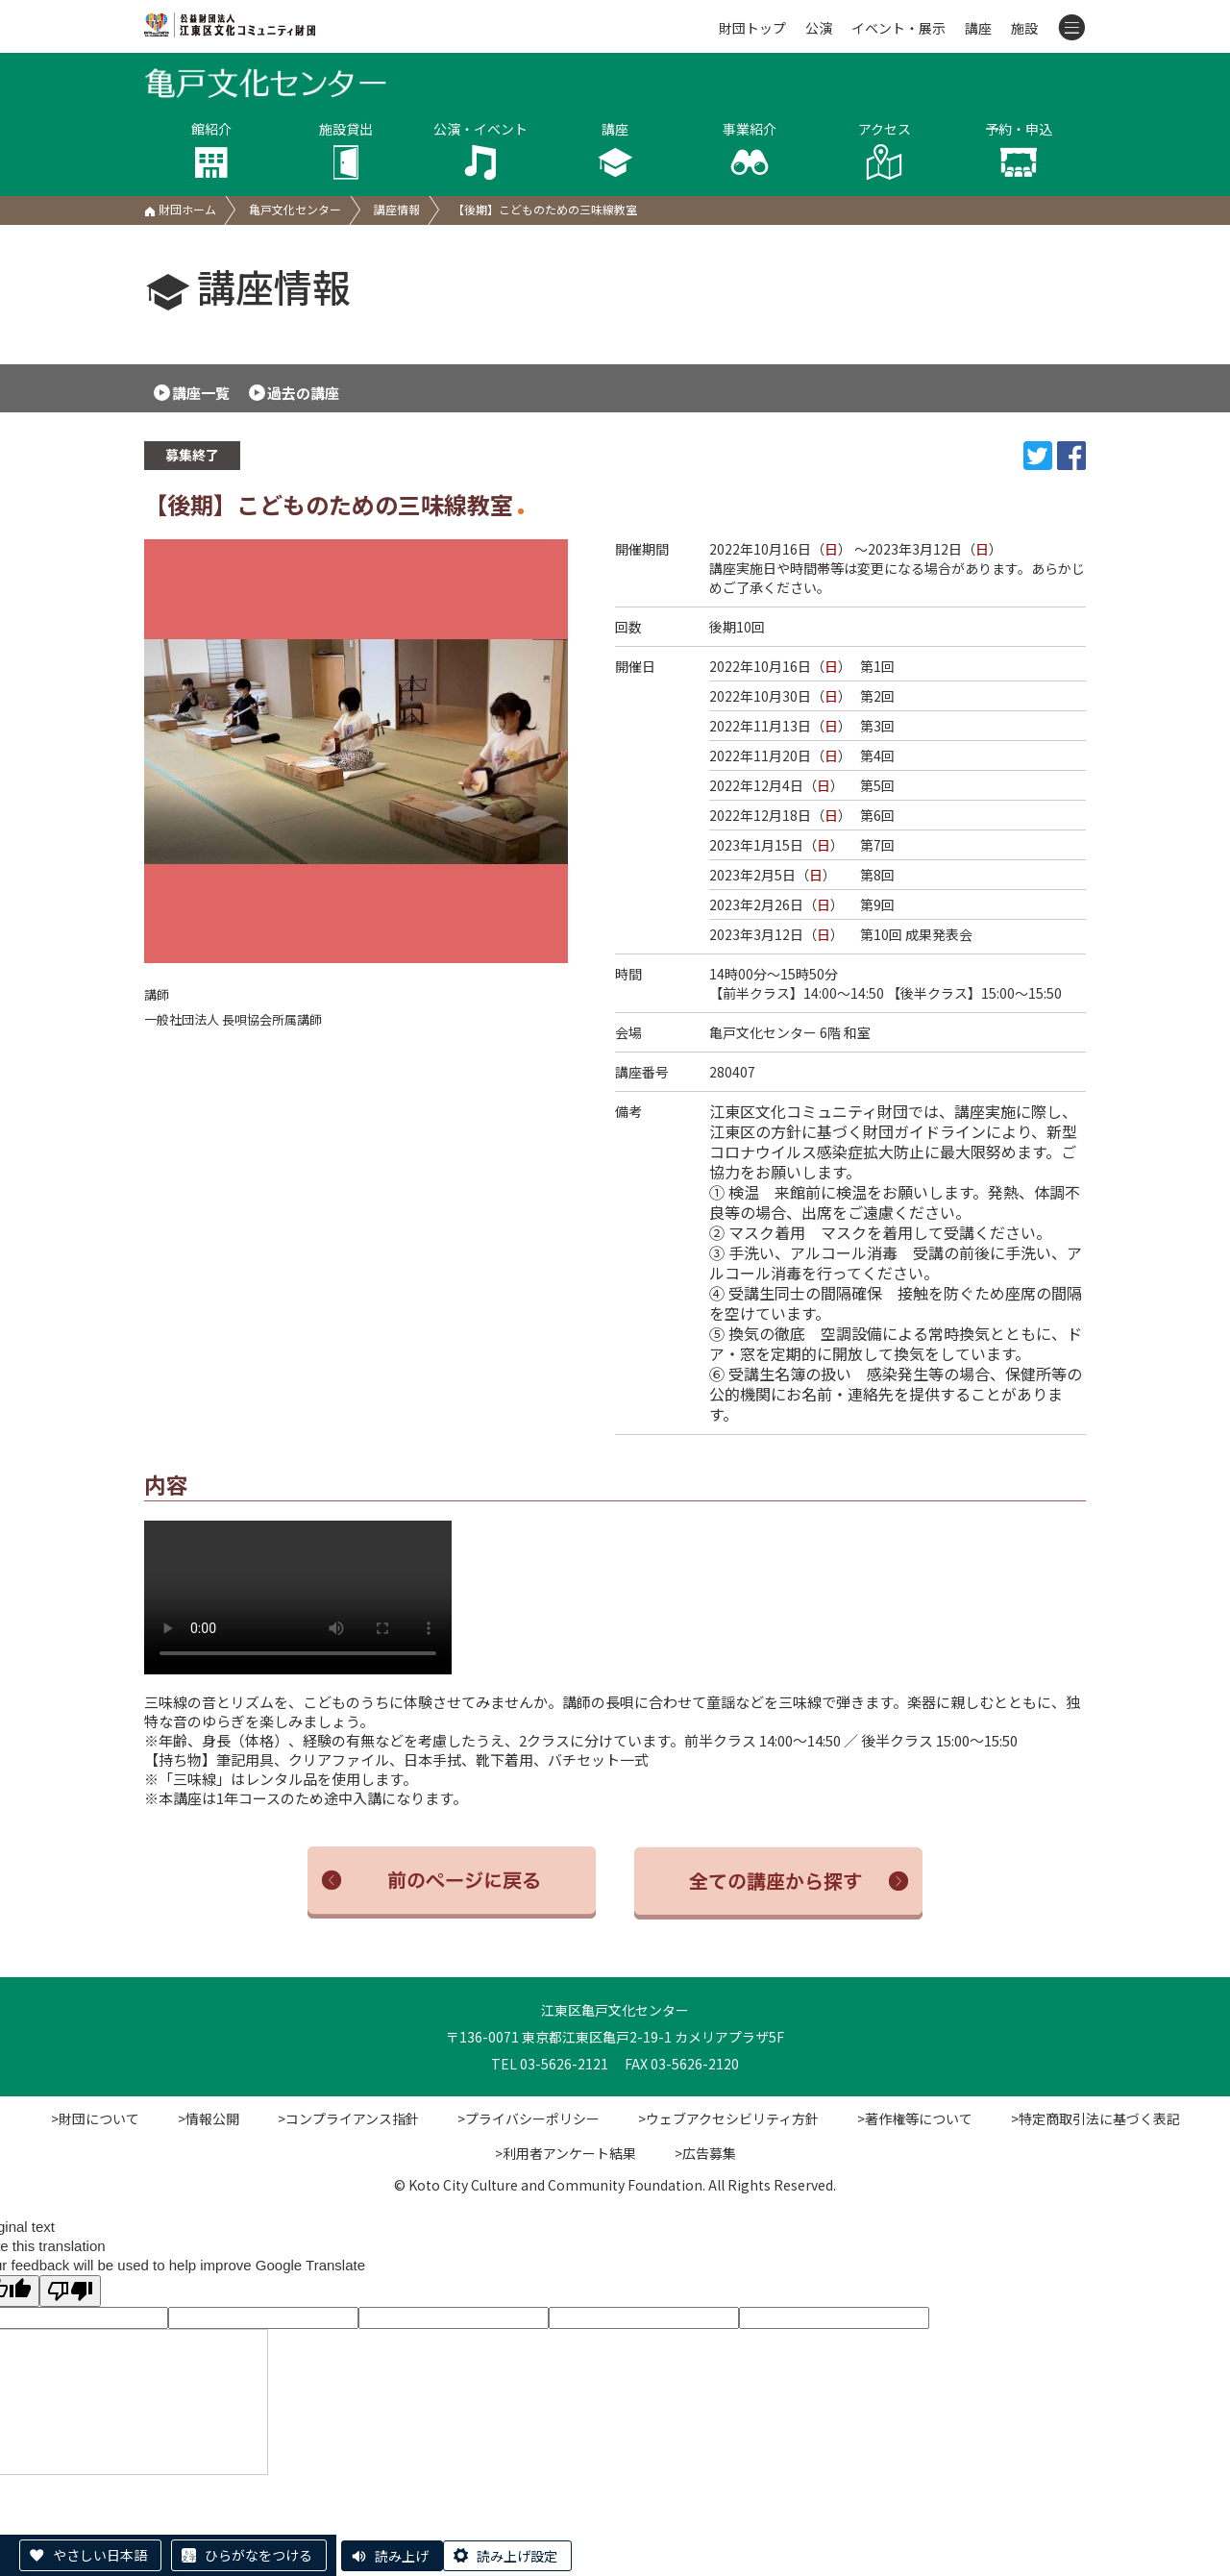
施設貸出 (346, 150)
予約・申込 (1018, 150)
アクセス (884, 150)
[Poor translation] (70, 2291)
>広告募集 (705, 2153)
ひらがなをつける (258, 2554)
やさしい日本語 (100, 2554)
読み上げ (402, 2555)
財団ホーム (180, 209)
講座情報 (397, 209)
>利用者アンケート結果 (565, 2153)
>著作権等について (914, 2118)
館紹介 (211, 150)
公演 (818, 28)
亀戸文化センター (295, 209)
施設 (1024, 28)
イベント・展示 (898, 28)
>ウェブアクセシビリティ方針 (728, 2118)
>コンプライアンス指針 (348, 2118)
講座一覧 (201, 393)
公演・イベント (480, 150)
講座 (978, 28)
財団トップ (752, 28)
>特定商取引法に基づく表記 (1095, 2118)
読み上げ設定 (517, 2555)
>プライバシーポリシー (528, 2118)
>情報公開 (208, 2118)
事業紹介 (749, 150)
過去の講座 (303, 393)
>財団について (95, 2118)
